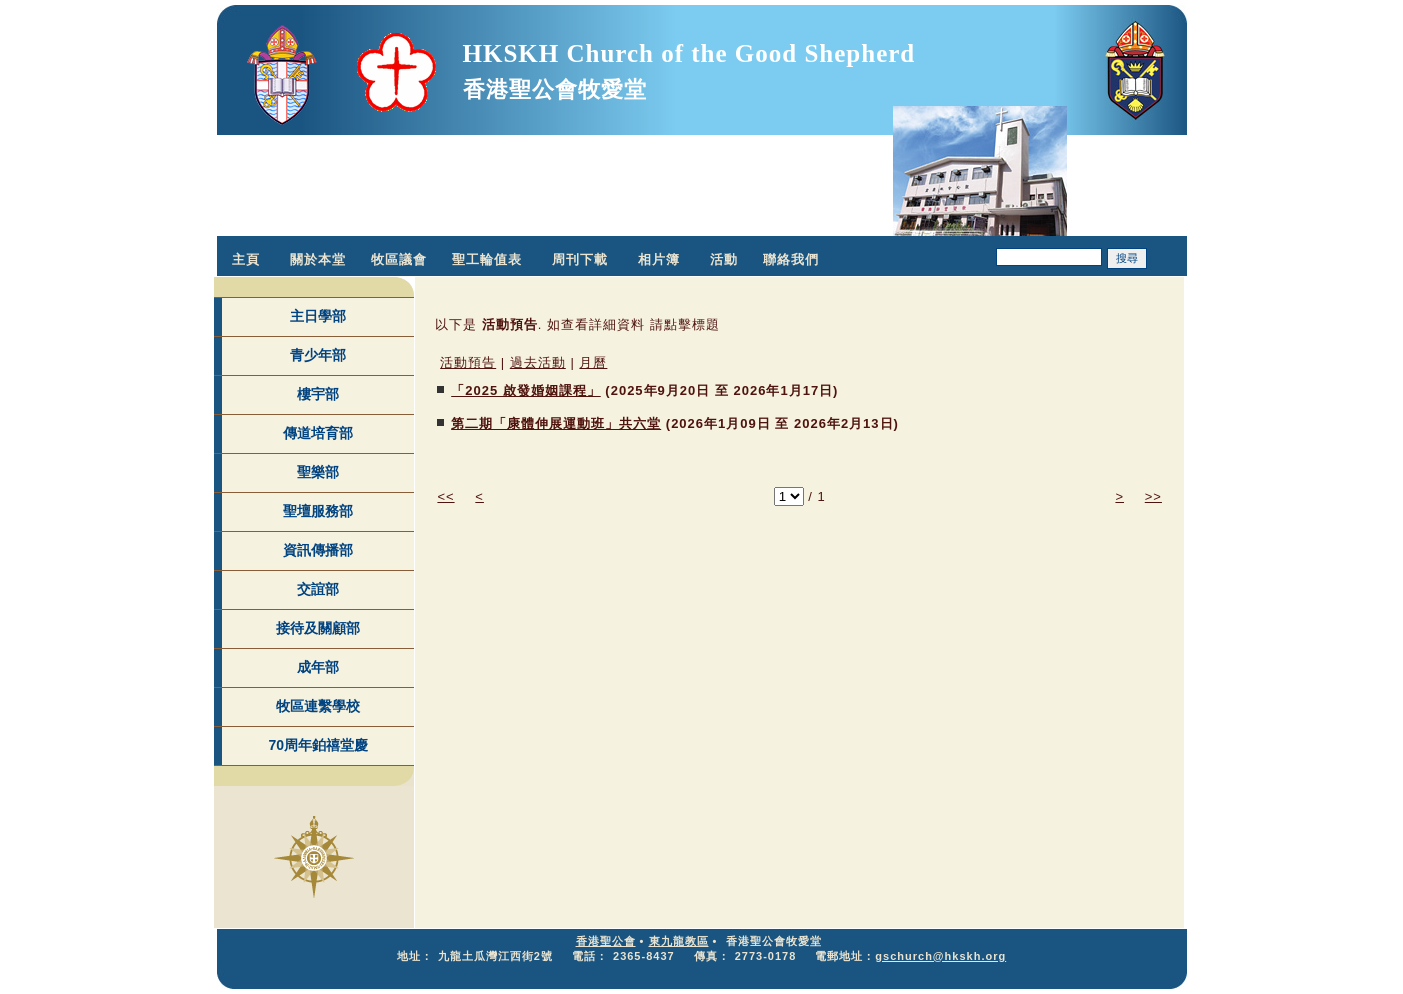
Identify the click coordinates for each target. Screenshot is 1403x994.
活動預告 (468, 362)
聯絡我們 (791, 259)
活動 (724, 259)
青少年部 (318, 355)
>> (1153, 496)
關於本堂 (318, 259)
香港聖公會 (606, 941)
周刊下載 (580, 259)
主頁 (246, 259)
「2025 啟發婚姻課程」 (526, 390)
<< (445, 496)
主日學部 (318, 316)
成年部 (318, 667)
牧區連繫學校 (318, 706)
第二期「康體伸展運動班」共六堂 (556, 423)
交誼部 (318, 589)
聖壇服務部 (318, 511)
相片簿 (659, 259)
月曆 (593, 362)
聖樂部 (318, 472)
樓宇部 (318, 394)
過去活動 (538, 362)
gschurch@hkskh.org (940, 956)
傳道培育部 (318, 433)
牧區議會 (399, 259)
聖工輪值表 (487, 259)
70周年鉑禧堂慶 (318, 745)
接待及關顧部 (318, 628)
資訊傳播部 (318, 550)
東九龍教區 (679, 941)
